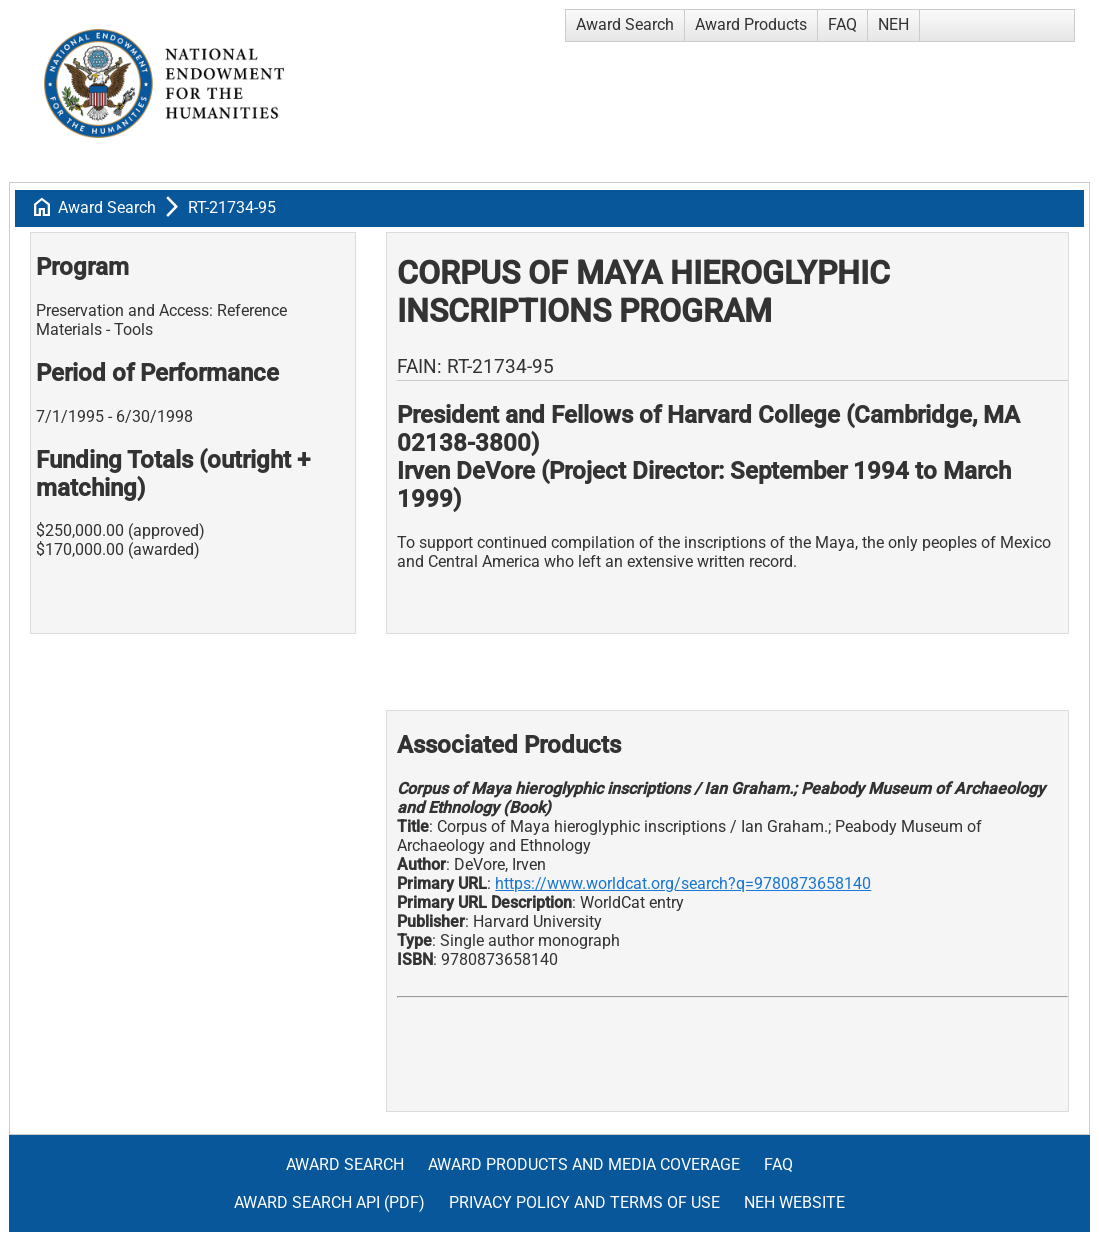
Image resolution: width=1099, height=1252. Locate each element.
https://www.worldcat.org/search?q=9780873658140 (683, 883)
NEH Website (794, 1202)
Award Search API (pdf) (329, 1202)
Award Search (625, 24)
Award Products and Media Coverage (584, 1164)
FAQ (842, 24)
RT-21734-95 (232, 207)
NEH (893, 24)
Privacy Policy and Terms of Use (584, 1202)
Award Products (751, 24)
